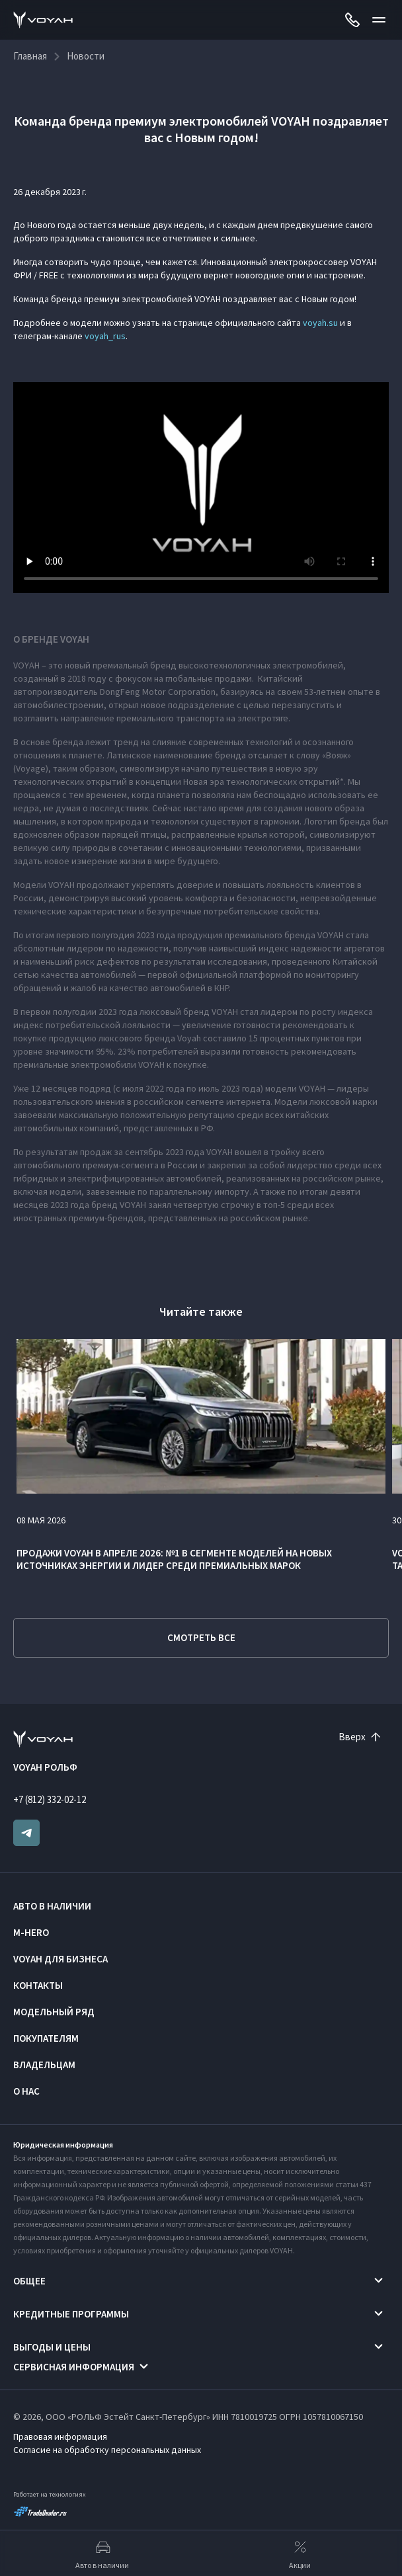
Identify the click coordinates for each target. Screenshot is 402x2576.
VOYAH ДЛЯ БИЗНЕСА (60, 1958)
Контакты (38, 1985)
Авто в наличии (52, 1906)
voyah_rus (105, 336)
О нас (26, 2091)
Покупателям (46, 2038)
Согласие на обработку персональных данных (107, 2450)
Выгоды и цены (52, 2347)
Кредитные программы (71, 2314)
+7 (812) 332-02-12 (49, 1799)
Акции (300, 2553)
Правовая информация (60, 2436)
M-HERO (31, 1932)
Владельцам (44, 2064)
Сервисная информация (73, 2366)
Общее (29, 2280)
